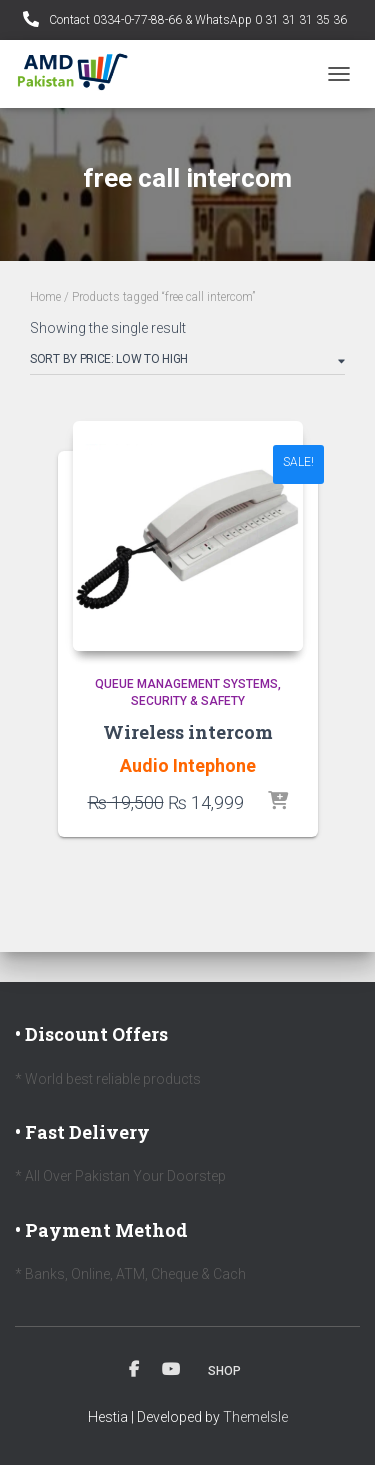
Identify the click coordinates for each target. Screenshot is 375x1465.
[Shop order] (187, 363)
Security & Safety (188, 701)
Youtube (171, 1370)
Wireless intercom (188, 732)
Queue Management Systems (186, 684)
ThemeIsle (255, 1417)
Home (45, 297)
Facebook (134, 1370)
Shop (224, 1371)
